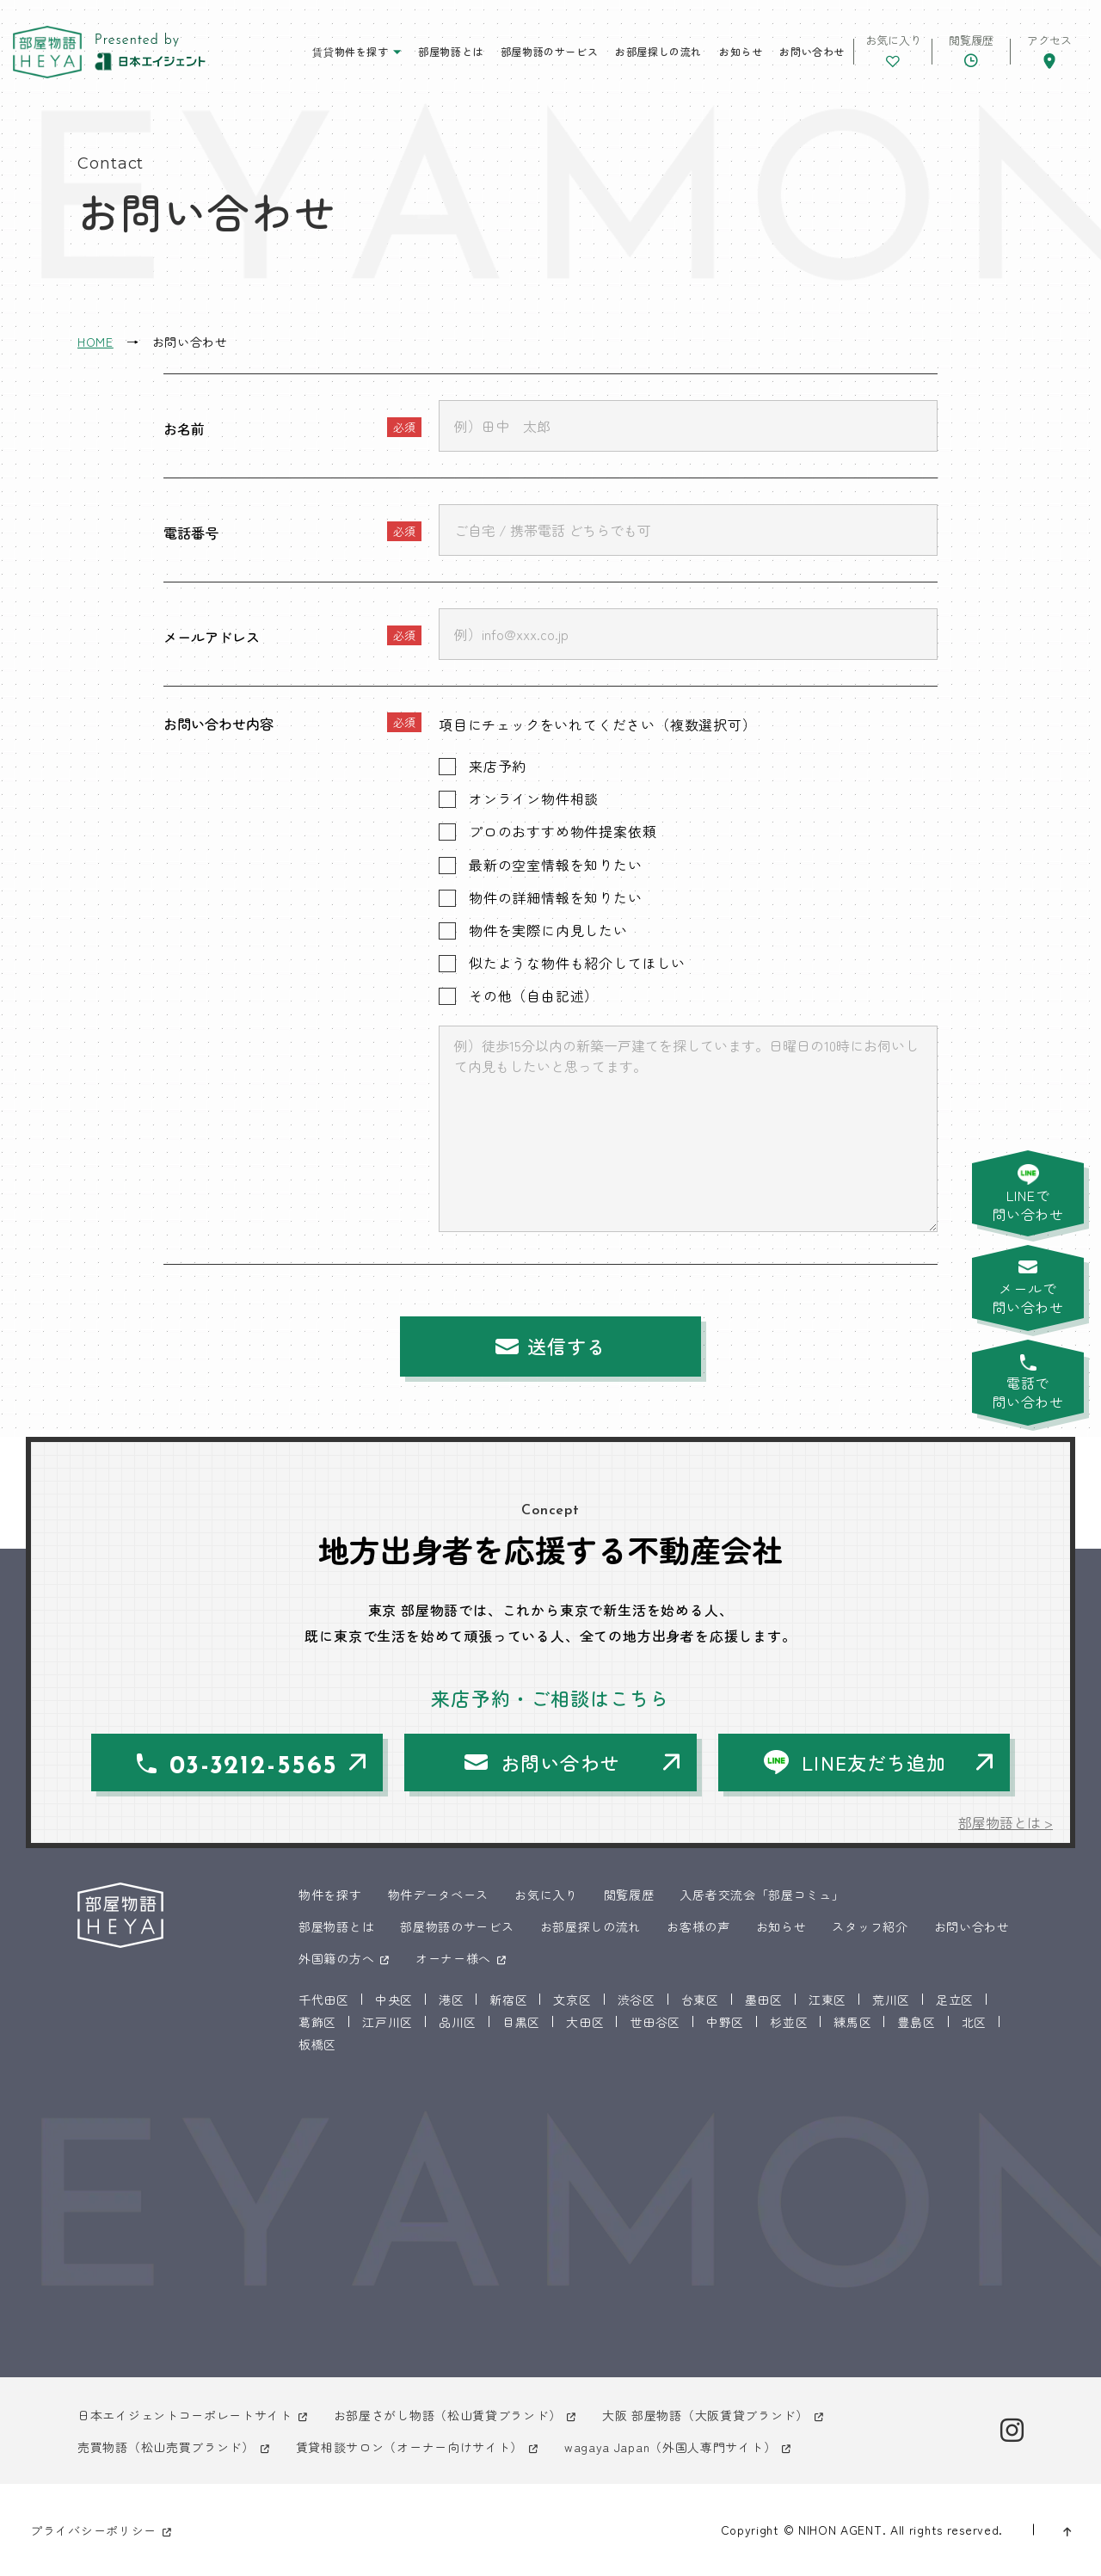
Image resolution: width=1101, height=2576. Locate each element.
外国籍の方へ (336, 1958)
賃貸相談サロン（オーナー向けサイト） (410, 2447)
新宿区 (508, 2000)
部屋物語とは (450, 51)
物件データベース (438, 1894)
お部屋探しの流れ (658, 51)
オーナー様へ (453, 1958)
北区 (974, 2022)
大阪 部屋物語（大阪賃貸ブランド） (705, 2415)
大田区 (585, 2022)
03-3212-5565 (253, 1766)
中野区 (725, 2022)
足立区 (955, 2000)
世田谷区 (655, 2022)
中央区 (394, 2000)
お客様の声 (698, 1926)
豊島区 (916, 2022)
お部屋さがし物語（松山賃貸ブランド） (448, 2415)
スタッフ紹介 (869, 1926)
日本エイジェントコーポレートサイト (184, 2415)
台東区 (700, 2000)
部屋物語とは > (1005, 1822)
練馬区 (852, 2022)
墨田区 (764, 2000)
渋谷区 (636, 2000)
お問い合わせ (812, 51)
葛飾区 (317, 2022)
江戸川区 (387, 2022)
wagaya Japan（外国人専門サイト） (670, 2447)
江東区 (827, 2000)
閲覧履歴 (629, 1894)
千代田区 (323, 2000)
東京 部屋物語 (47, 52)
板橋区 (317, 2044)
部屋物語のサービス (549, 51)
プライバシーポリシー (93, 2530)
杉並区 (789, 2022)
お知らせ (740, 51)
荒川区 (891, 2000)
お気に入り (546, 1894)
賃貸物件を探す (350, 51)
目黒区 (521, 2022)
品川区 (458, 2022)
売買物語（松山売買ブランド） (166, 2447)
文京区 (572, 2000)
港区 (451, 2000)
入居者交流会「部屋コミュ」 (762, 1894)
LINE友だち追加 (874, 1762)
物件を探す (330, 1894)
